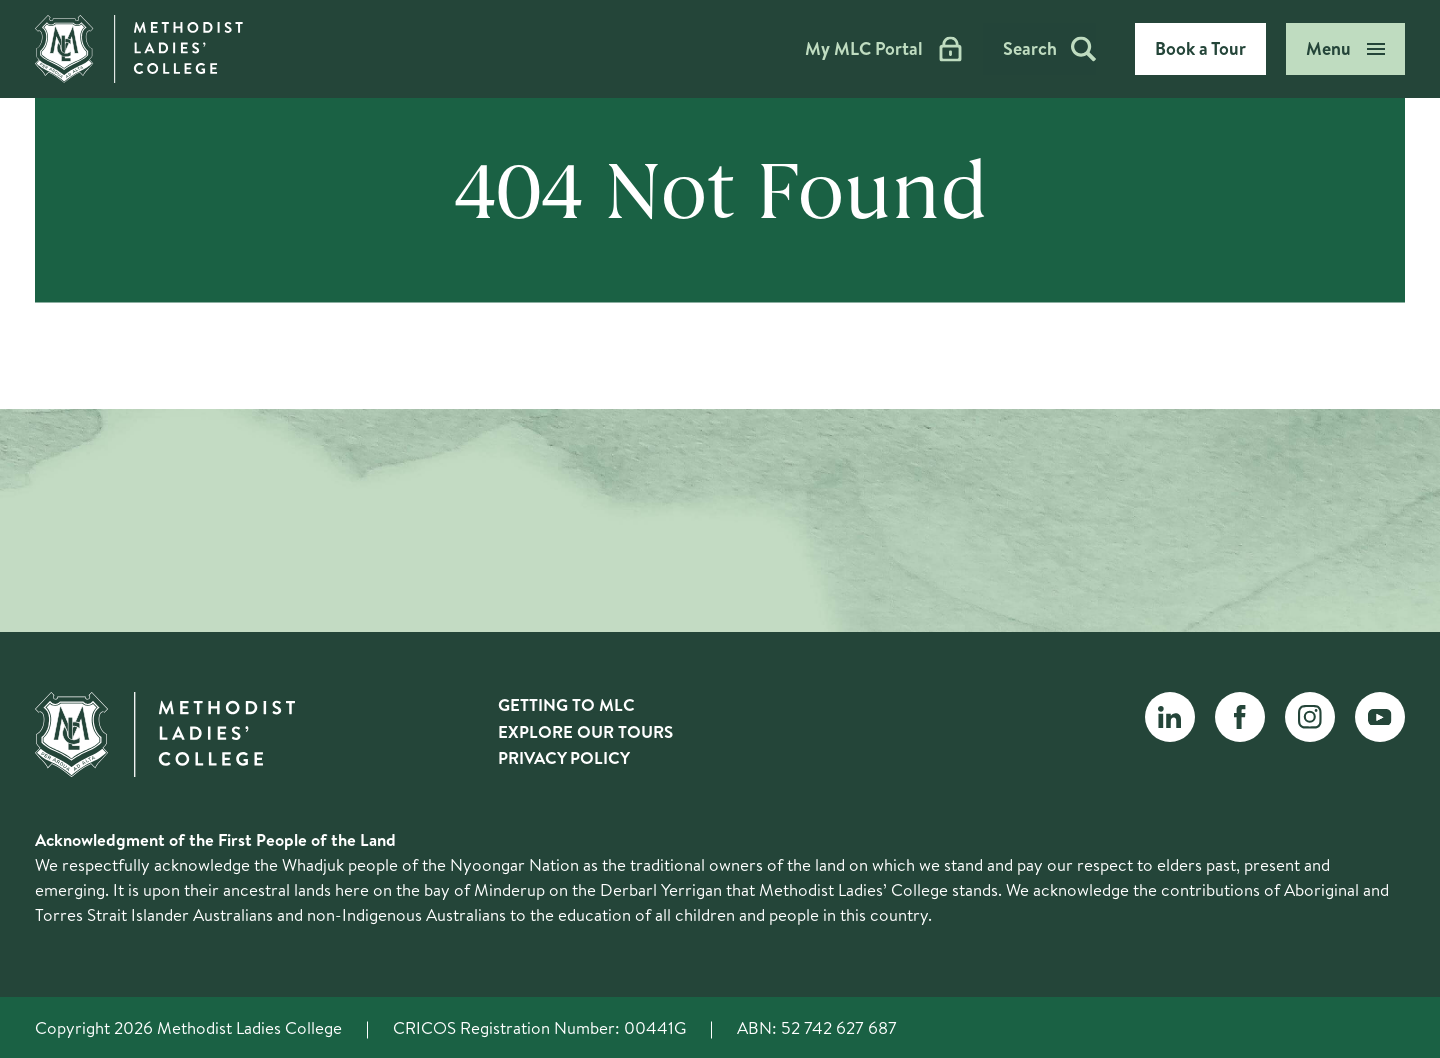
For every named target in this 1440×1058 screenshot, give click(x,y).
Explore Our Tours (585, 731)
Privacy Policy (564, 757)
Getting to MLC (566, 704)
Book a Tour (1200, 48)
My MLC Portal (882, 49)
